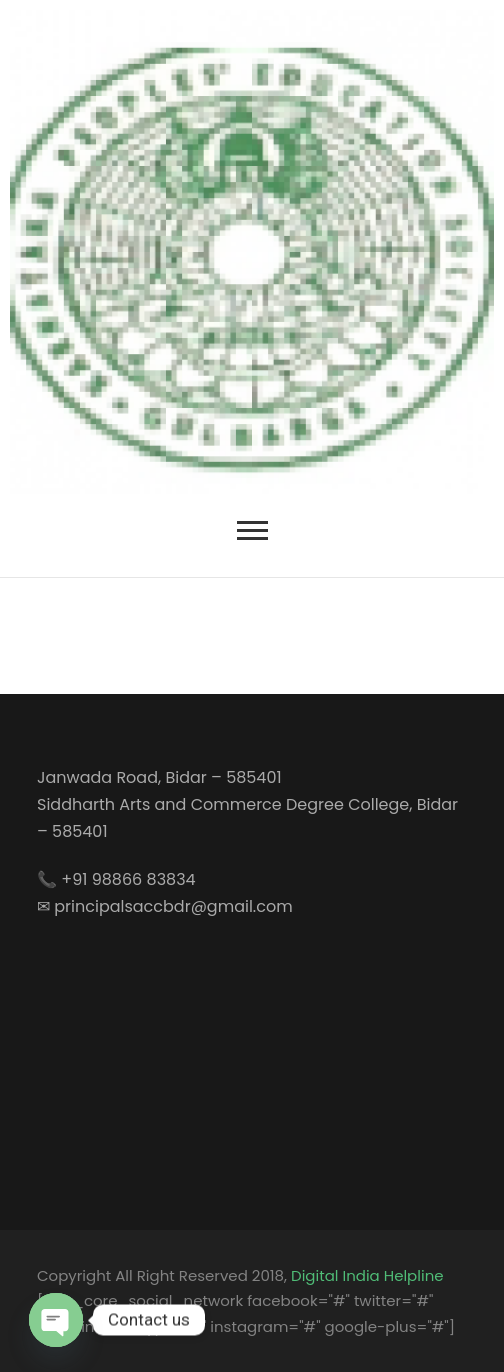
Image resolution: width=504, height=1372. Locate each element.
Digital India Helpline (367, 1275)
